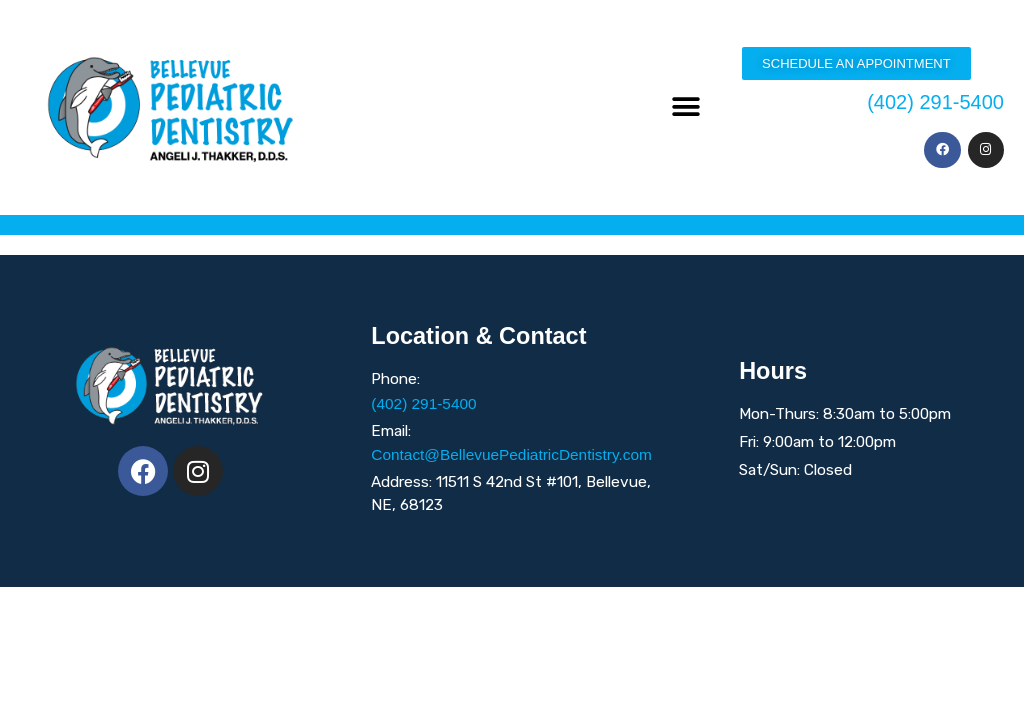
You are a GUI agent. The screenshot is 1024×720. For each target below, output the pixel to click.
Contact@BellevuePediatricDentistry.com (511, 454)
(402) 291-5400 (935, 102)
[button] (686, 107)
